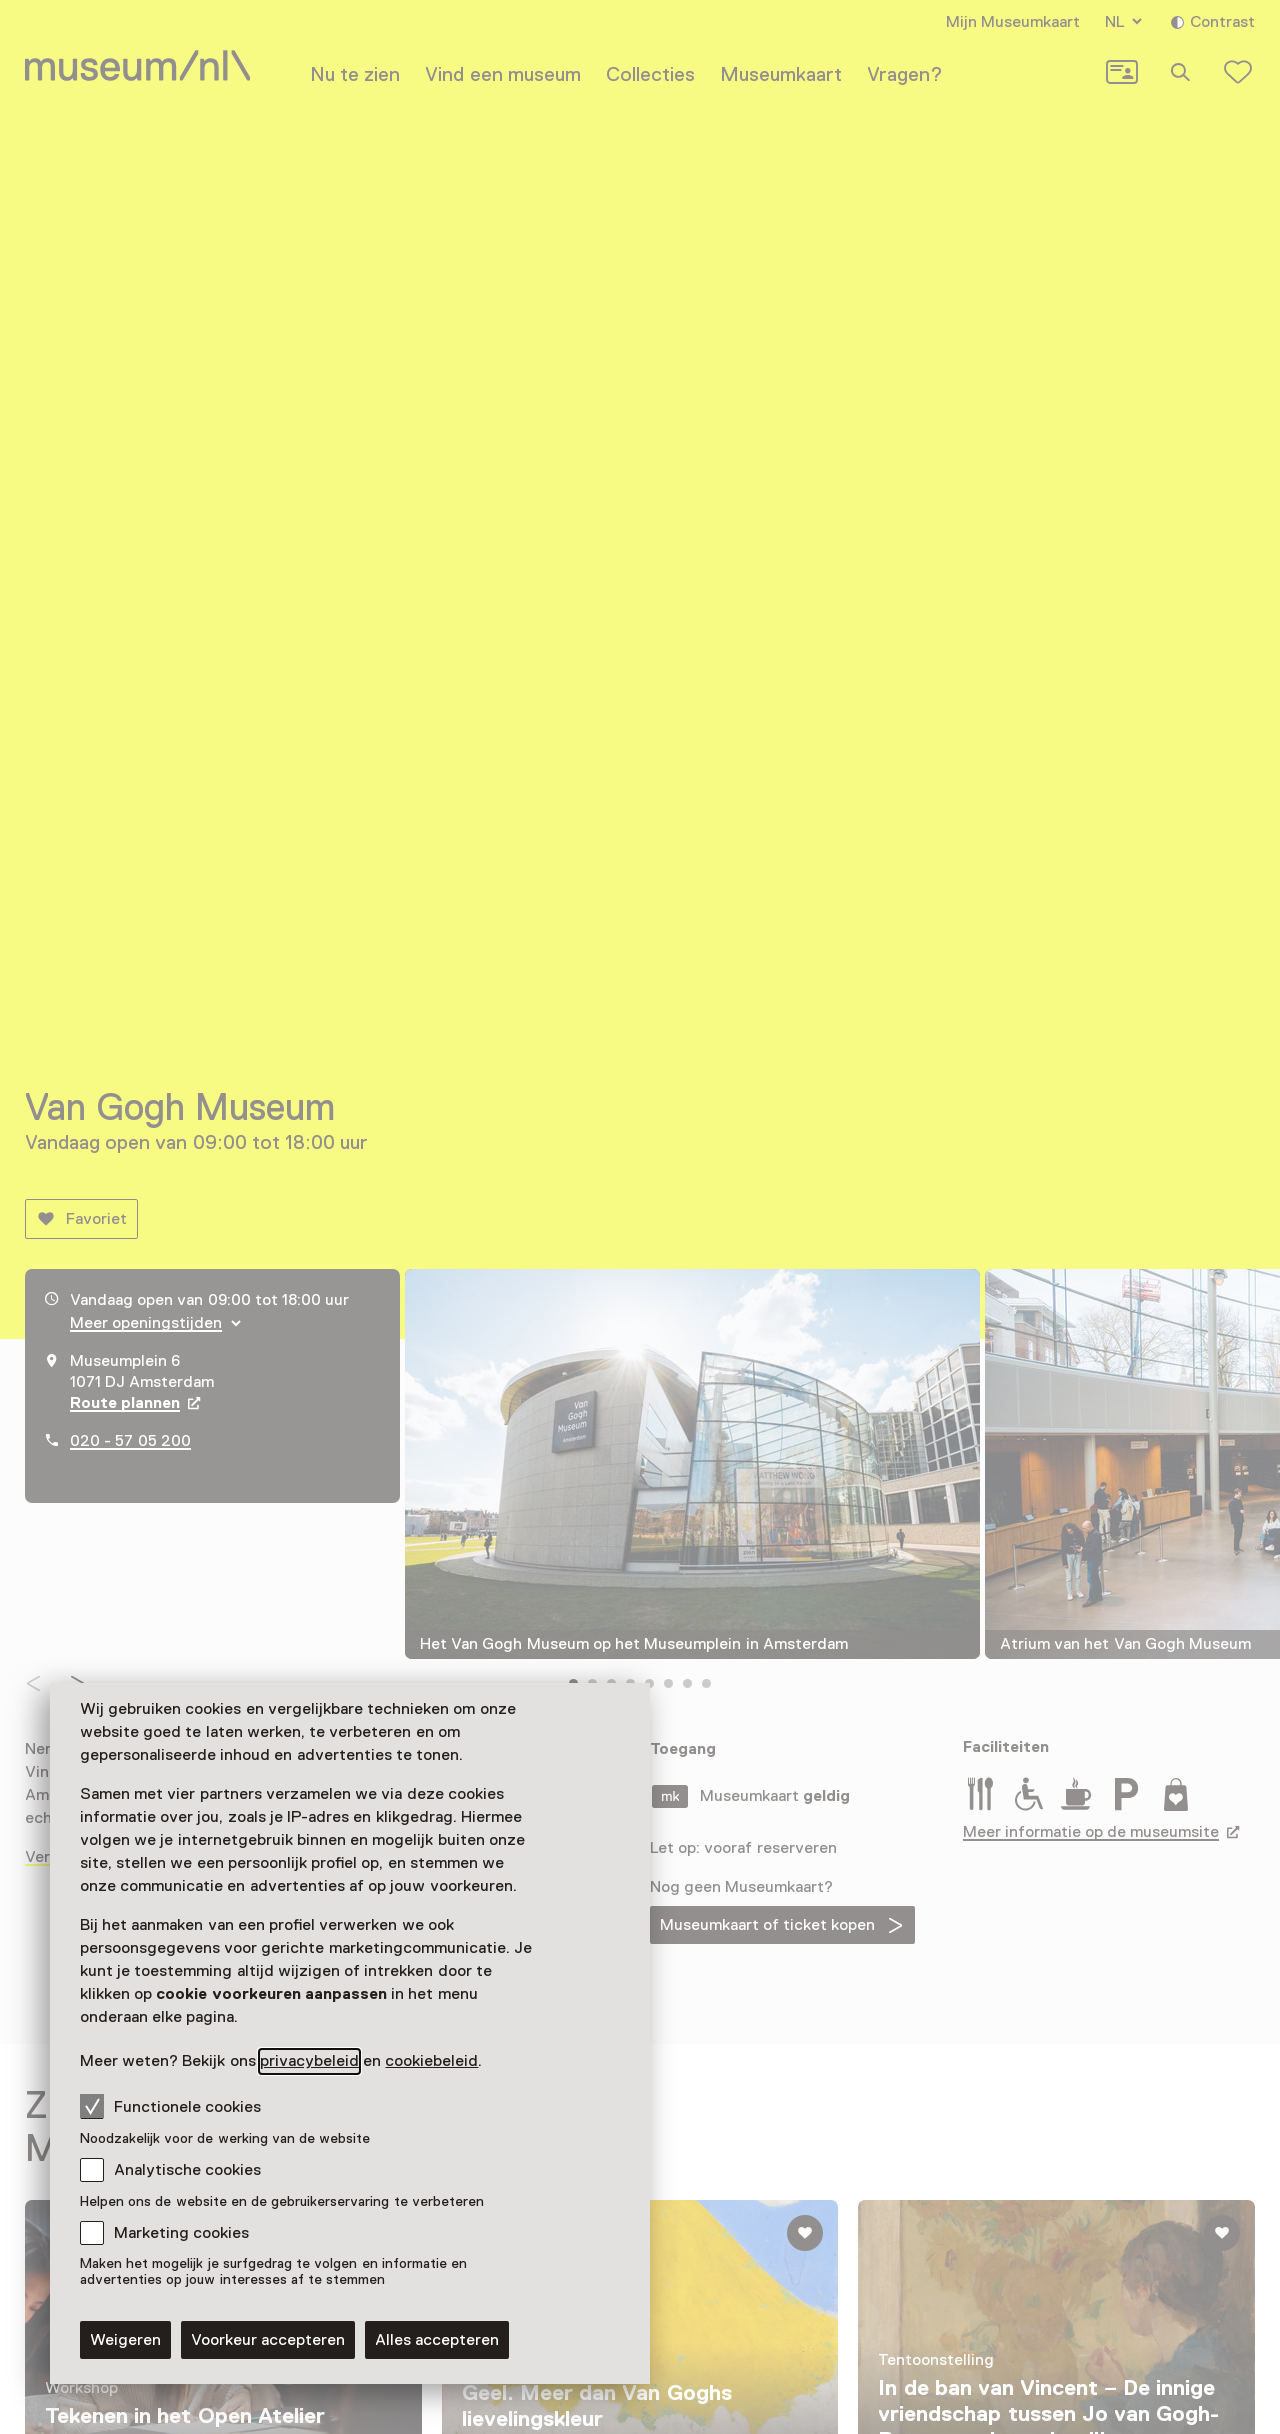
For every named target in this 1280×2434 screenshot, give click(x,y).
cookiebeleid (431, 2061)
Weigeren (125, 2340)
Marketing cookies (181, 2233)
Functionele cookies (170, 2106)
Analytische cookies (187, 2170)
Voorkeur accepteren (268, 2340)
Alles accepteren (437, 2340)
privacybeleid (309, 2061)
